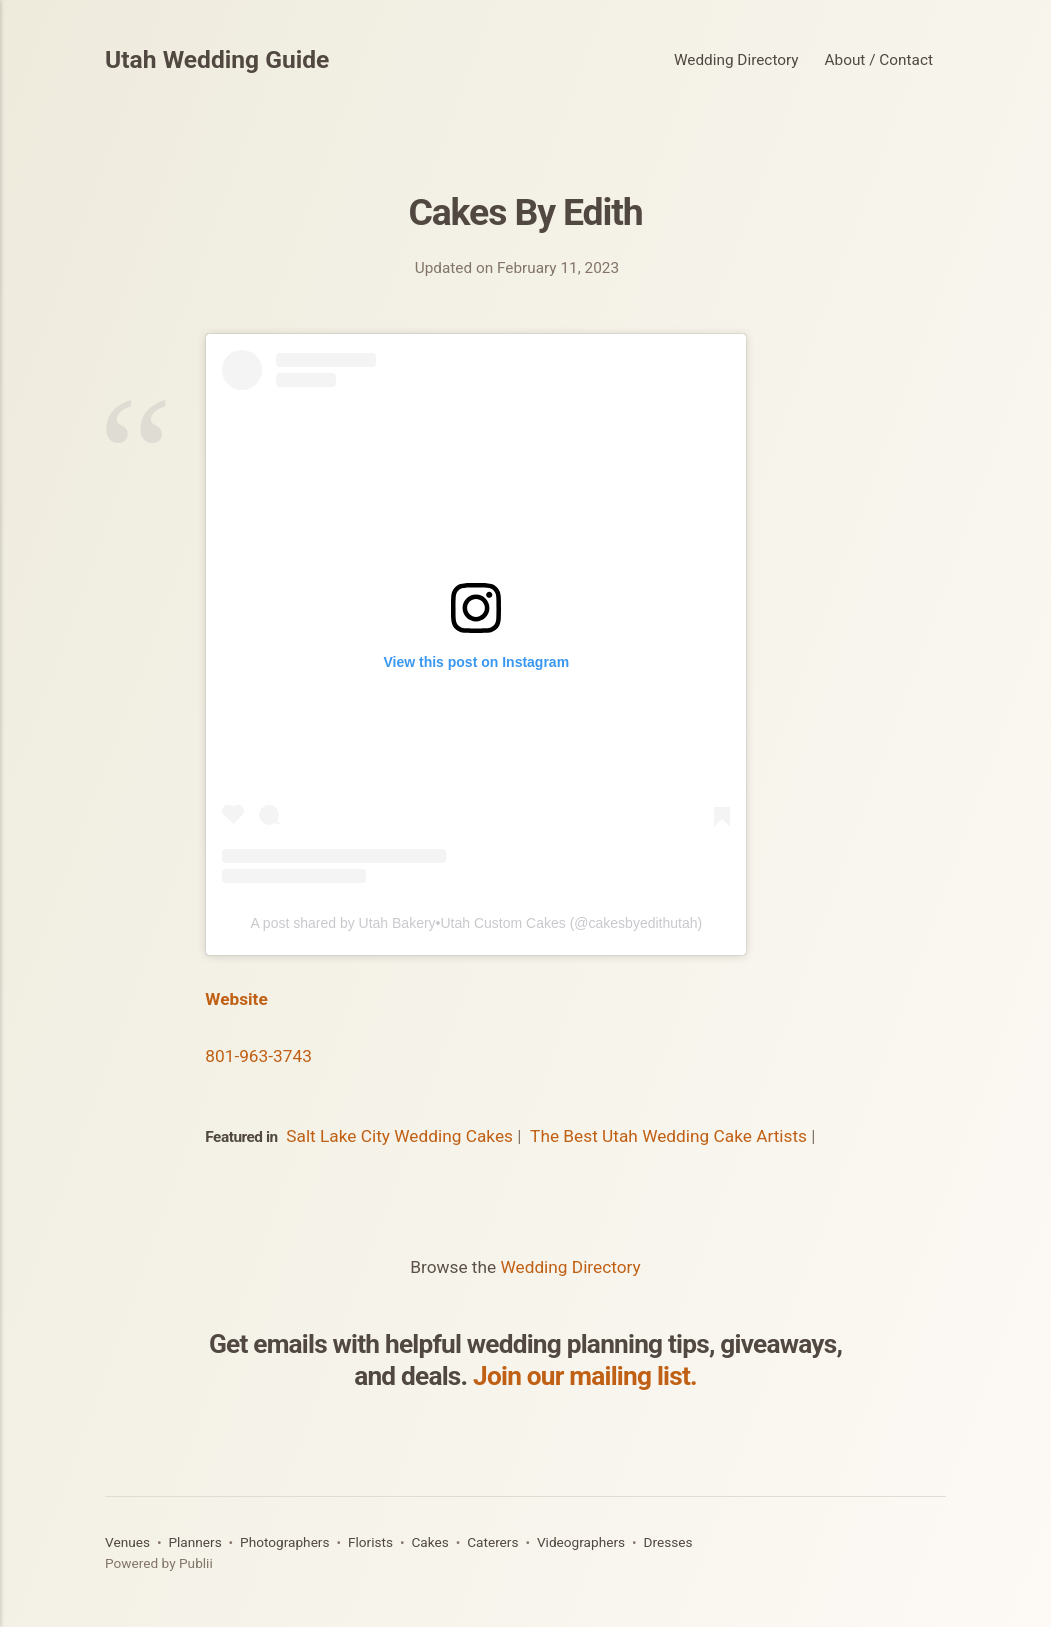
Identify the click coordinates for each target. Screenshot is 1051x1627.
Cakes (429, 1542)
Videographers (581, 1542)
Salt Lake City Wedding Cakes (399, 1136)
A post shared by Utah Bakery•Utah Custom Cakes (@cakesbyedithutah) (476, 923)
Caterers (492, 1542)
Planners (194, 1542)
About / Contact (879, 60)
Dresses (667, 1542)
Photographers (284, 1542)
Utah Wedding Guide (217, 60)
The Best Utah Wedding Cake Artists (668, 1136)
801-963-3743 (258, 1056)
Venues (127, 1542)
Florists (370, 1542)
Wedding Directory (736, 60)
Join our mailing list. (585, 1376)
